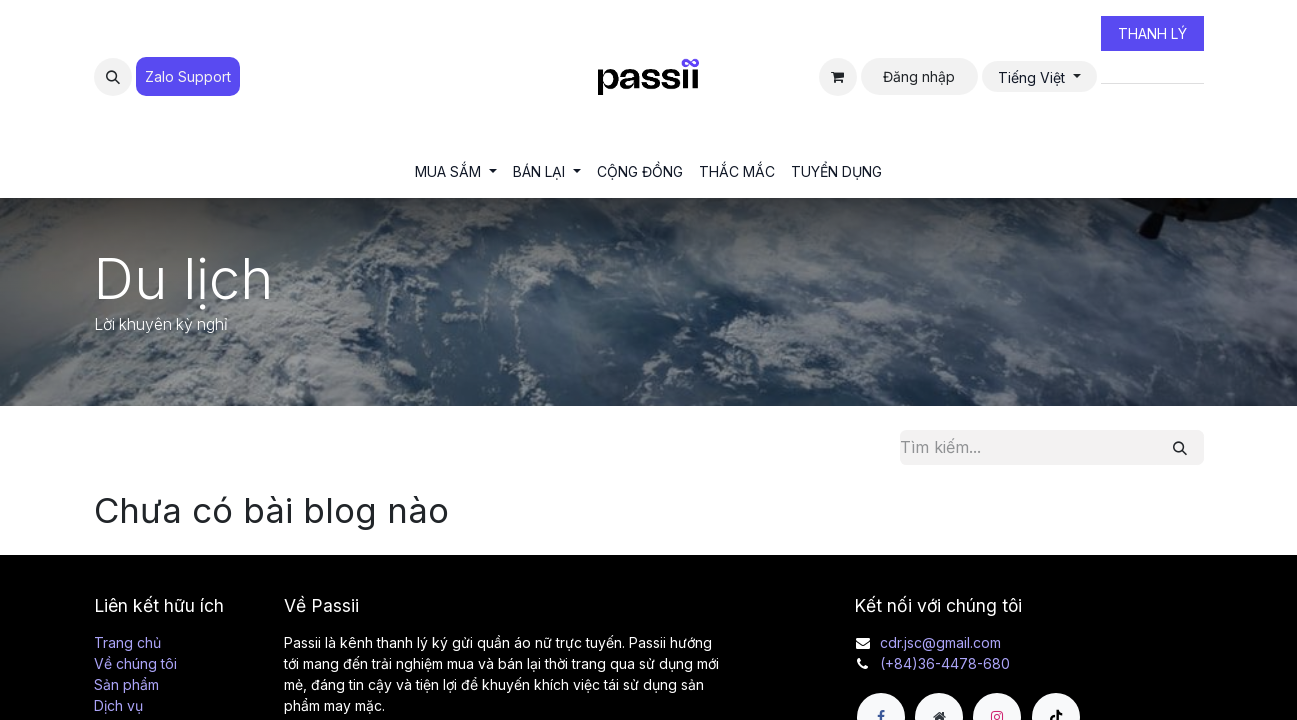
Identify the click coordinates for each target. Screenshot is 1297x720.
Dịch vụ (118, 705)
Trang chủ (127, 642)
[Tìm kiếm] (1180, 447)
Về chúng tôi (135, 663)
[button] (113, 77)
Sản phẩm (126, 684)
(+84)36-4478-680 (945, 663)
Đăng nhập (919, 76)
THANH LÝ (1152, 33)
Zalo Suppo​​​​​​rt (188, 76)
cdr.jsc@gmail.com (940, 642)
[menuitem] (456, 171)
